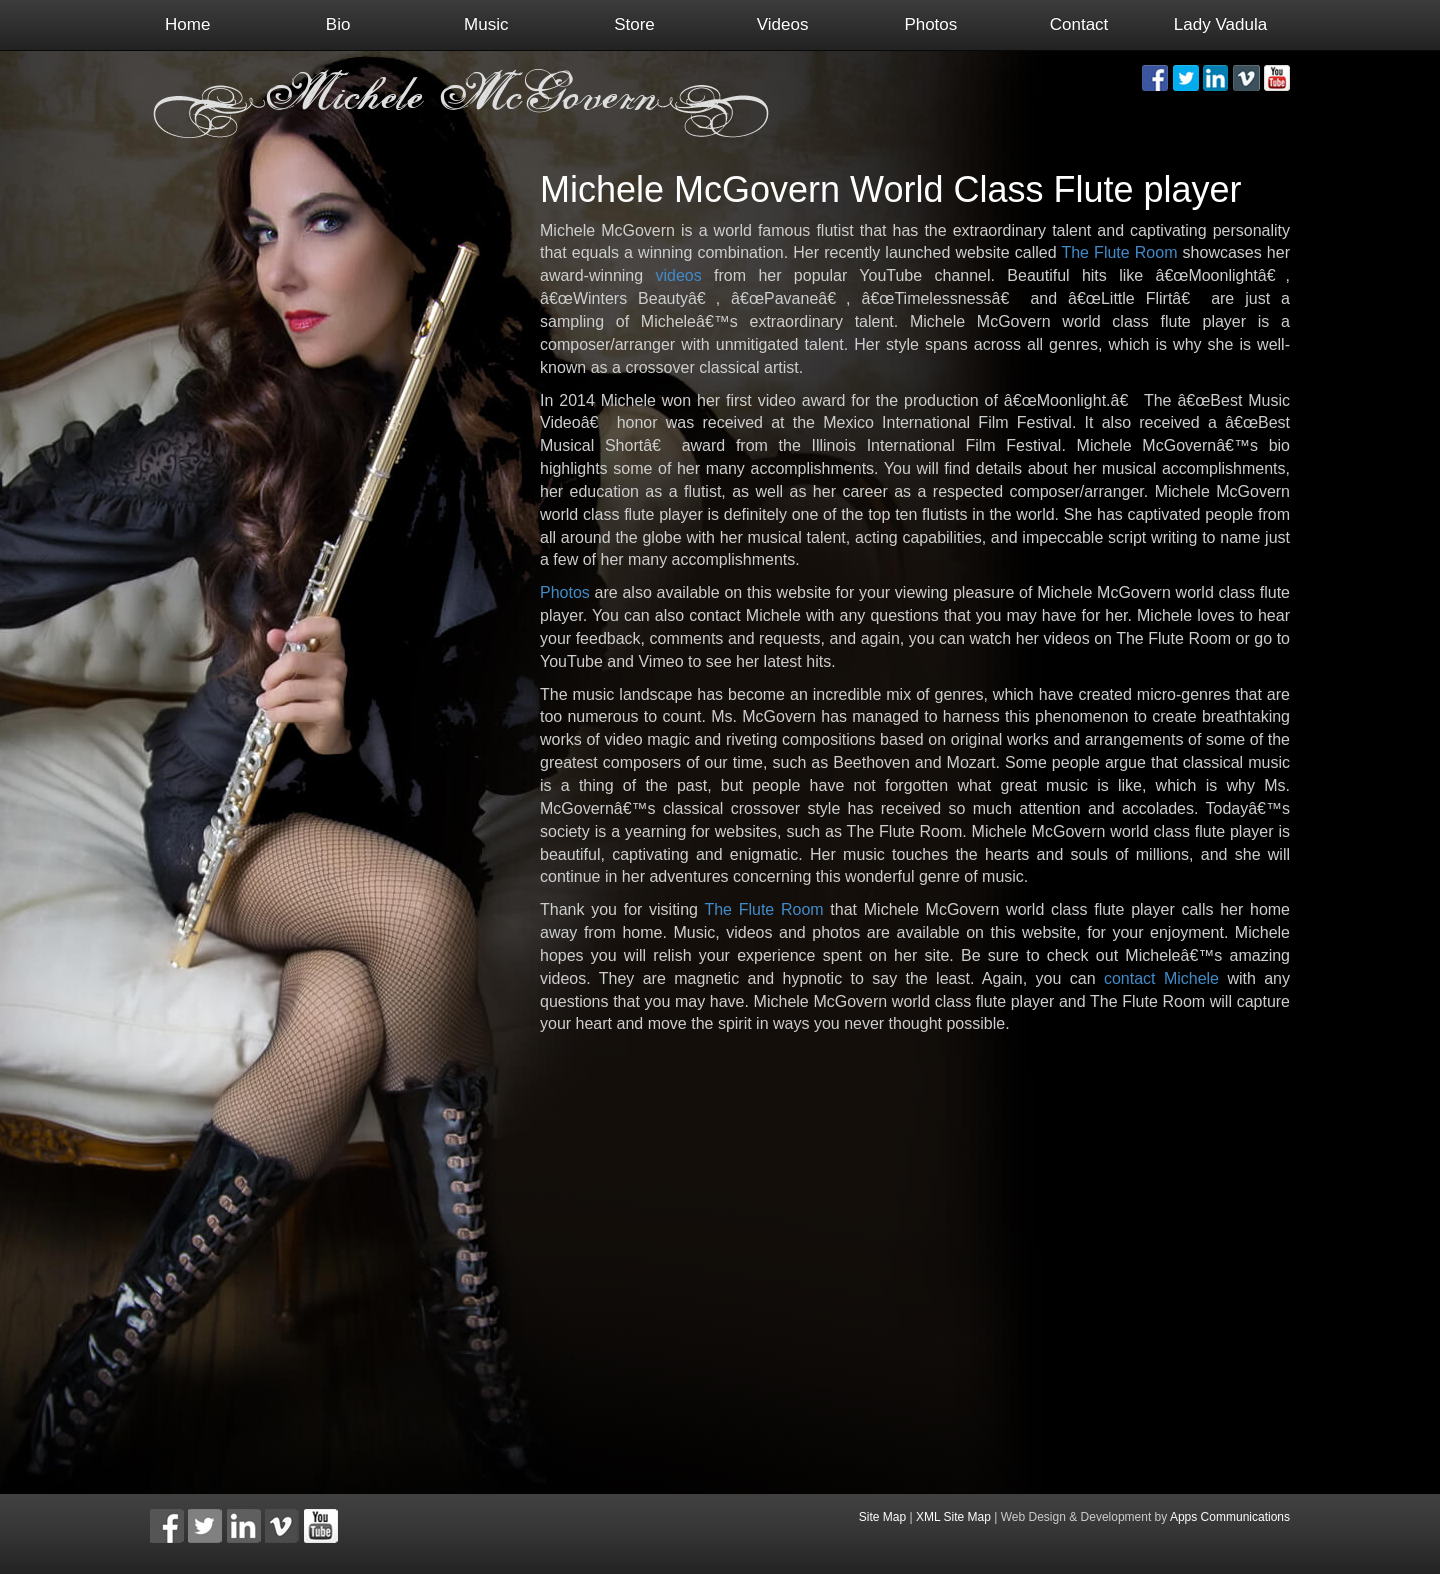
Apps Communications (1230, 1517)
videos (679, 275)
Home (187, 24)
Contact (1079, 24)
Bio (338, 24)
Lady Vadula (1220, 24)
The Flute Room (1119, 252)
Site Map (882, 1517)
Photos (930, 24)
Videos (783, 24)
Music (486, 24)
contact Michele (1161, 978)
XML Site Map (953, 1517)
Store (634, 24)
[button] (1155, 78)
